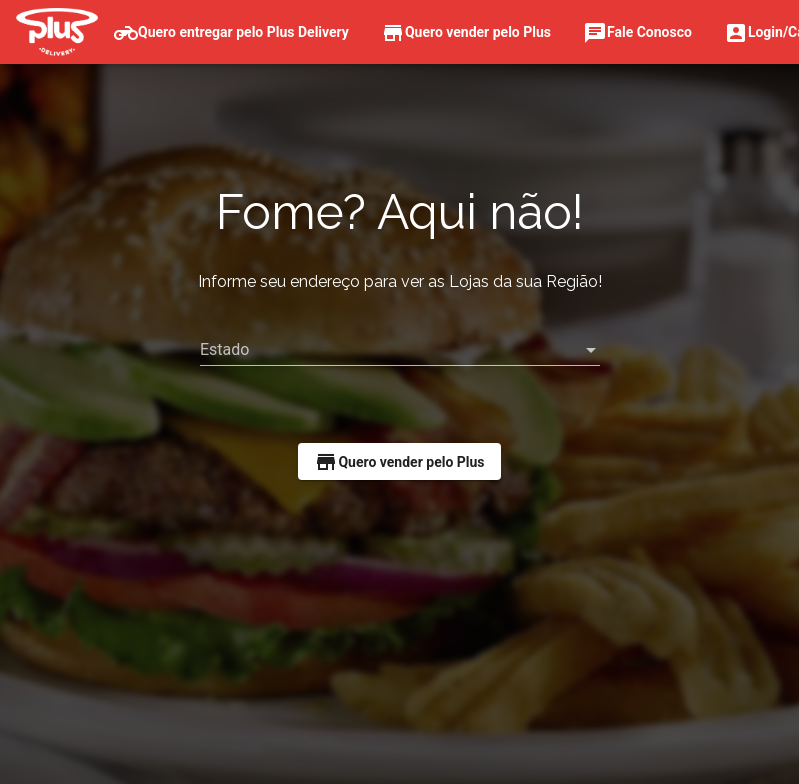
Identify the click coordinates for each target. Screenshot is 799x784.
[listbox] (400, 350)
